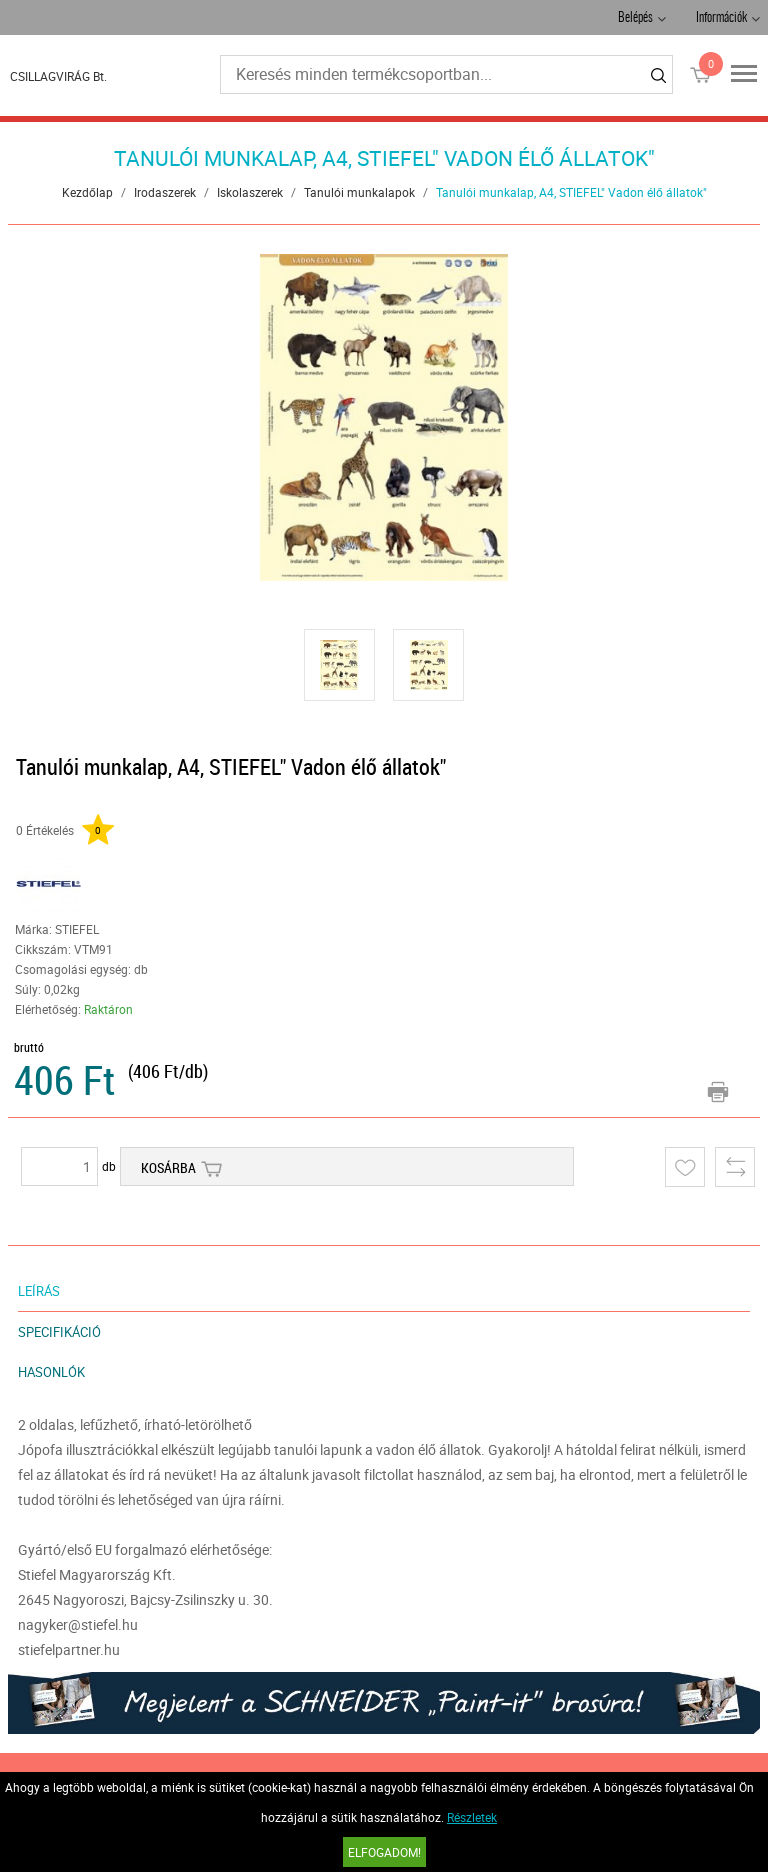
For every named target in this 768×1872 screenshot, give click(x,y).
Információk (721, 18)
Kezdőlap (87, 192)
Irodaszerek (165, 192)
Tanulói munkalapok (359, 192)
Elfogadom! (384, 1852)
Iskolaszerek (250, 192)
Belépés (635, 18)
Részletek (472, 1817)
